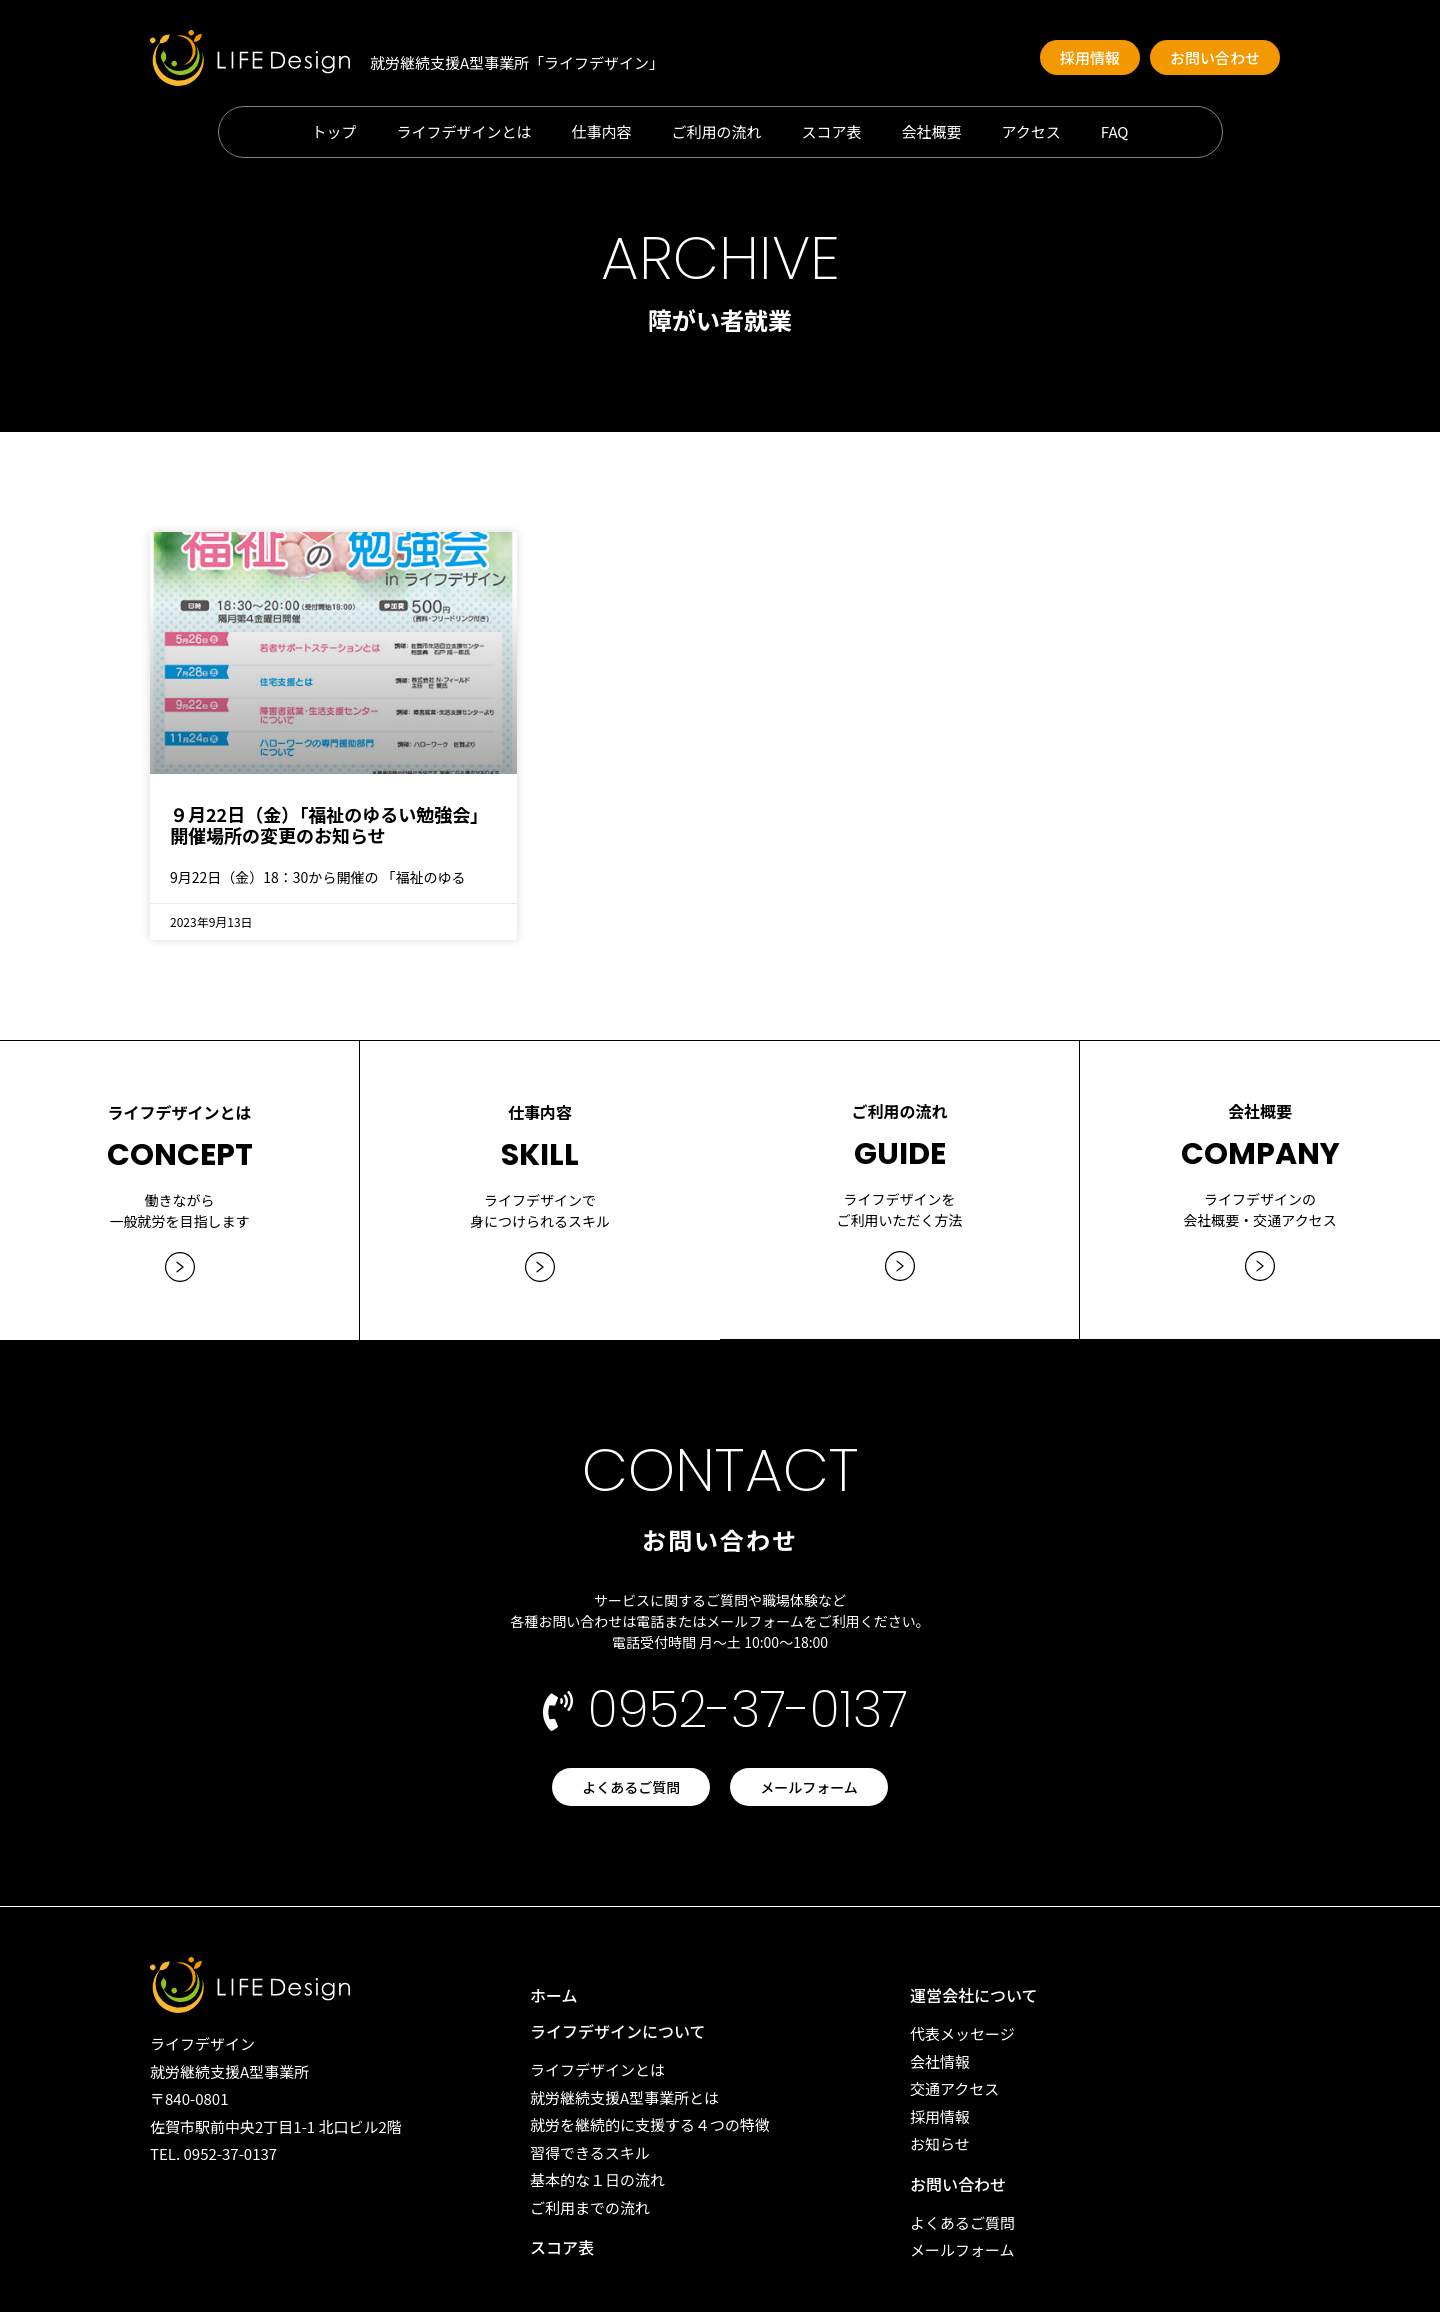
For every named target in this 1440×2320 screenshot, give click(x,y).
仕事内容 (602, 132)
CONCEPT (180, 1144)
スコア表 (832, 132)
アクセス (1031, 132)
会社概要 (932, 132)
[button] (1090, 57)
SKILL (540, 1144)
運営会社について (974, 2003)
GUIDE (900, 1144)
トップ (333, 132)
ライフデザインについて (618, 2039)
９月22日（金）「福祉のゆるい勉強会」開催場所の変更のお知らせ (329, 825)
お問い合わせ (958, 2192)
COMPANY (1260, 1144)
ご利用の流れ (717, 132)
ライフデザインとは (464, 132)
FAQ (1115, 132)
